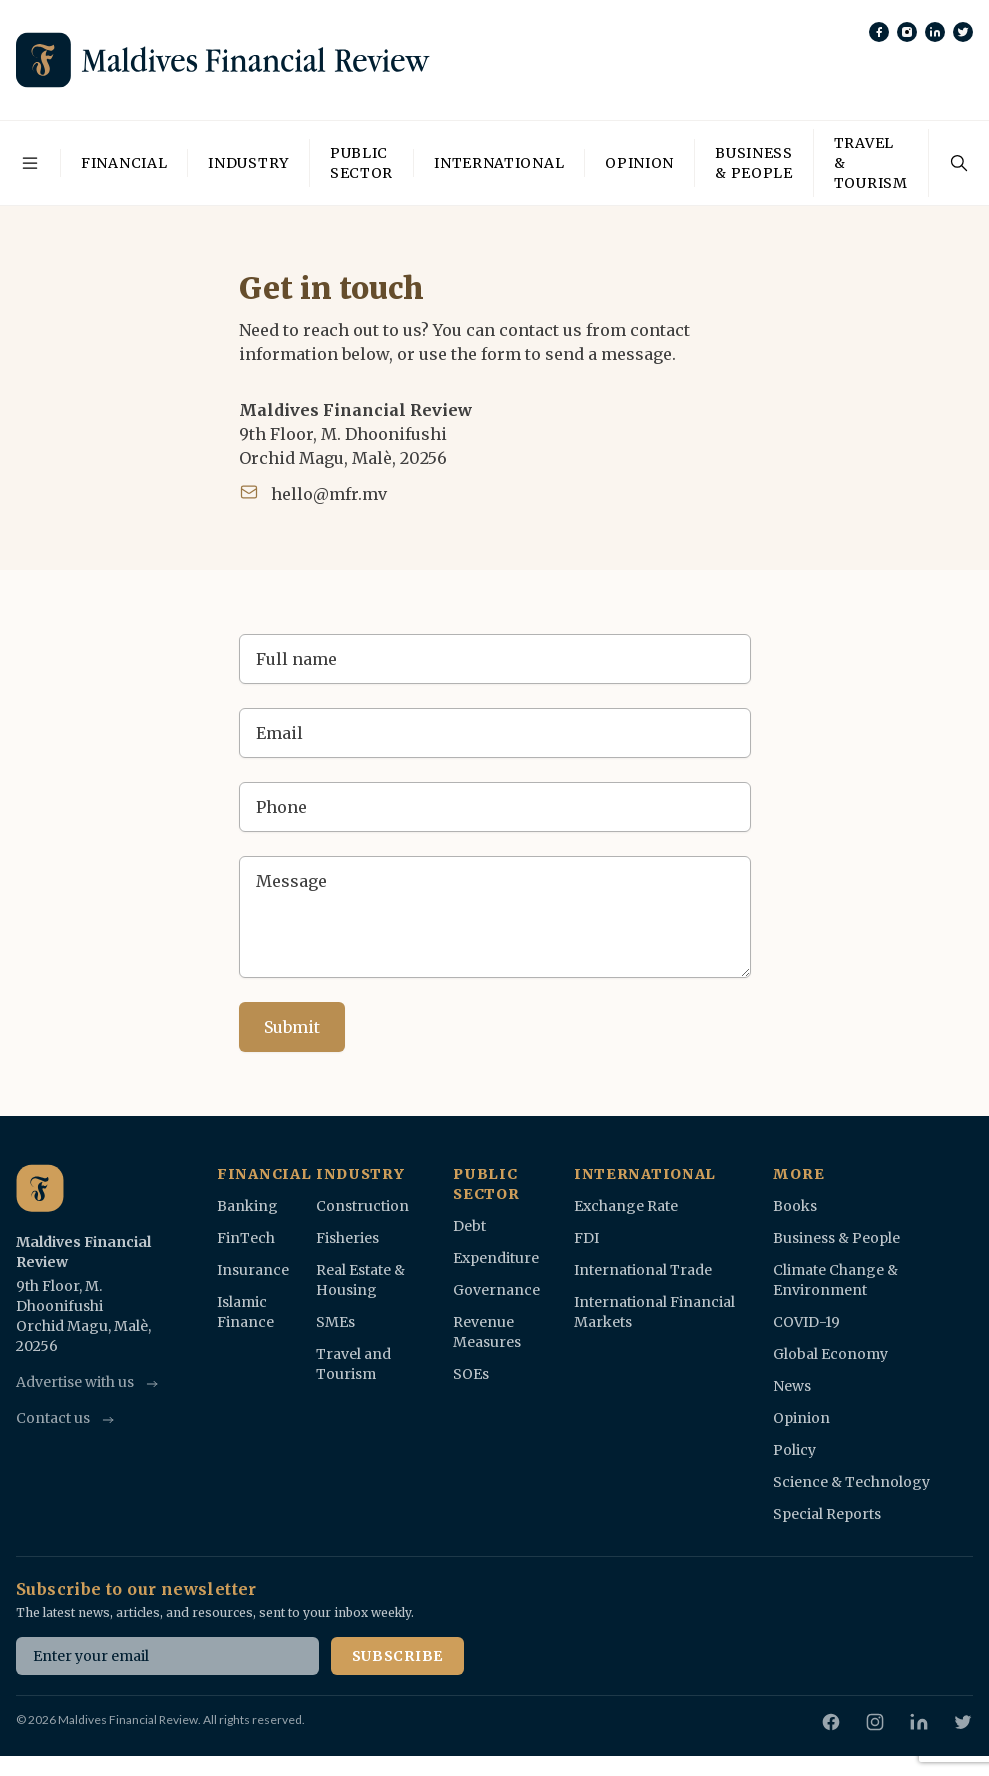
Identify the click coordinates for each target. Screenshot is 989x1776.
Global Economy (830, 1354)
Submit (292, 1027)
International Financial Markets (654, 1312)
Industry (248, 163)
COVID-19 (806, 1322)
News (792, 1386)
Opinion (639, 163)
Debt (469, 1226)
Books (795, 1206)
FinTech (246, 1238)
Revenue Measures (487, 1332)
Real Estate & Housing (360, 1280)
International (499, 163)
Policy (794, 1450)
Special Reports (827, 1514)
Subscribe (397, 1656)
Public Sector (361, 163)
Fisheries (347, 1238)
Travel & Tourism (871, 163)
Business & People (754, 163)
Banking (247, 1206)
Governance (496, 1290)
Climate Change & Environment (835, 1280)
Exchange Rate (626, 1206)
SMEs (335, 1322)
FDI (586, 1238)
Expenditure (496, 1258)
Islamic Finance (245, 1312)
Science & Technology (851, 1482)
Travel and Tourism (353, 1364)
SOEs (471, 1374)
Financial (124, 163)
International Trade (643, 1270)
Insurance (253, 1270)
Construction (362, 1206)
